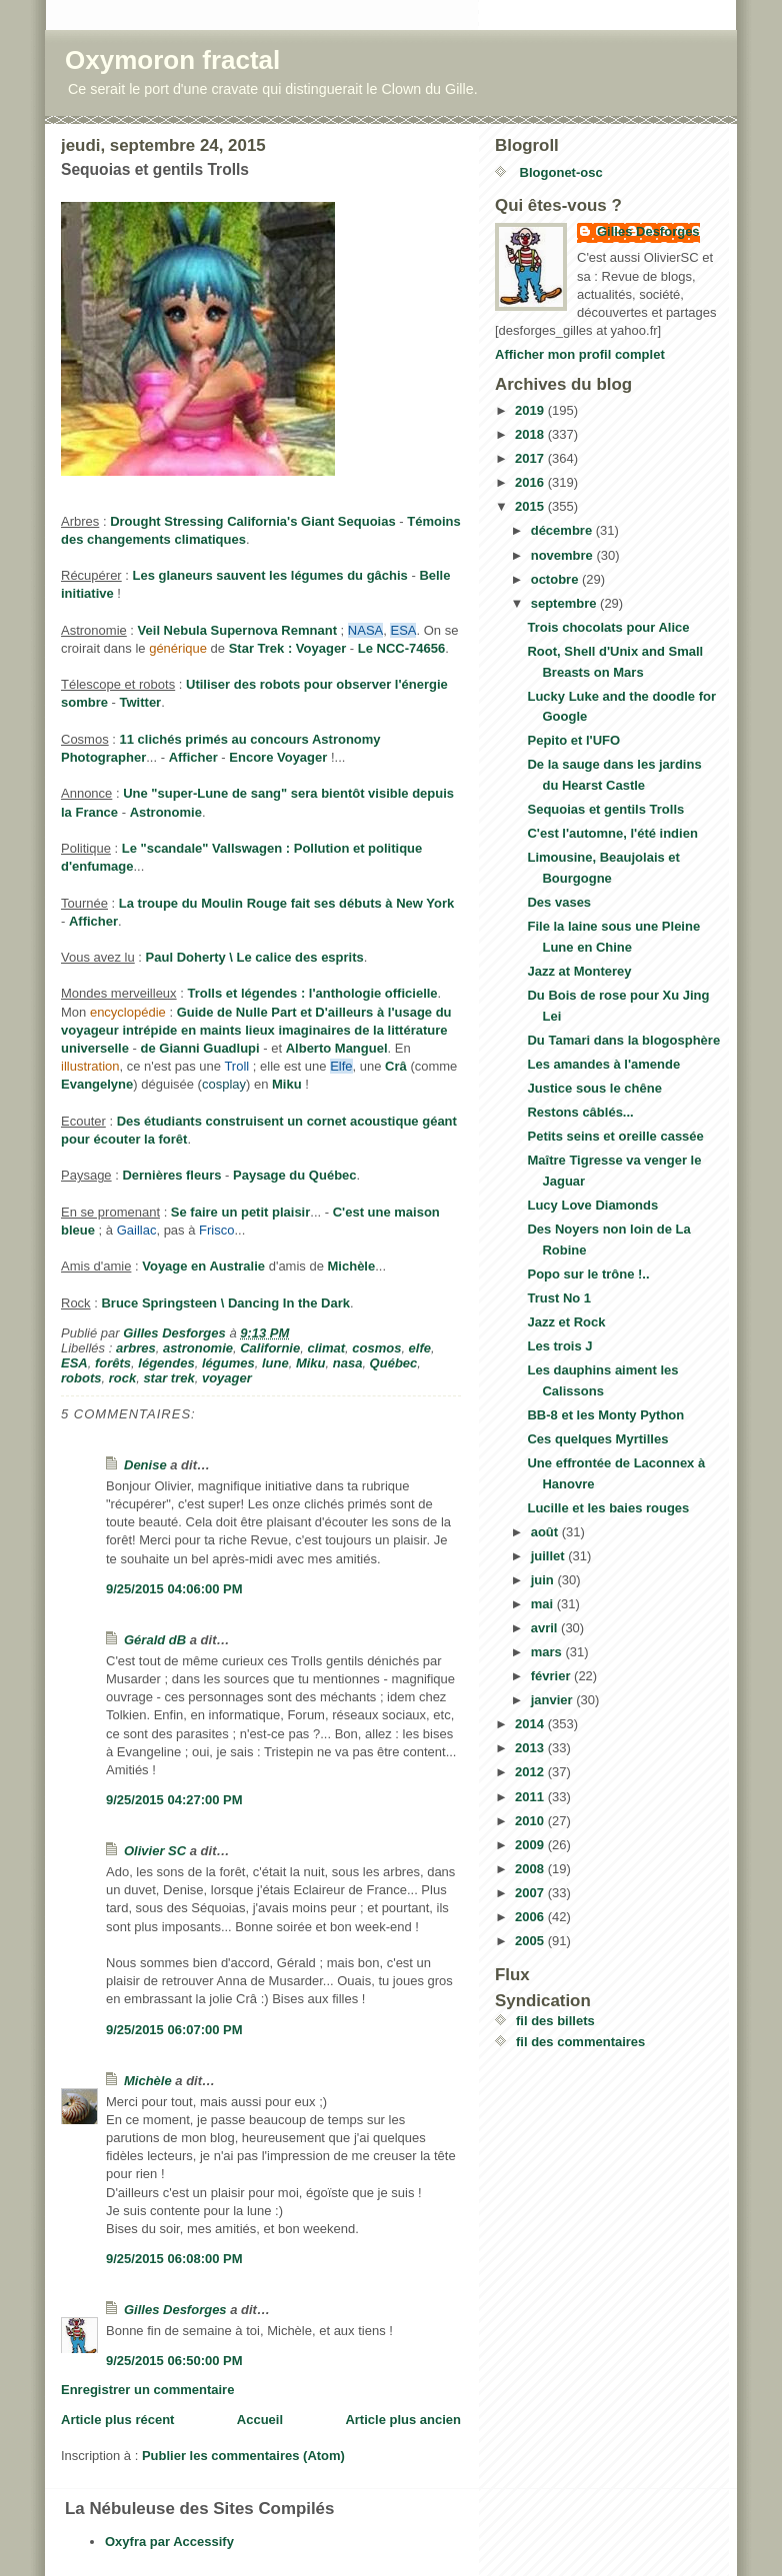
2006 (531, 1916)
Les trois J (559, 1345)
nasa (348, 1362)
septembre (565, 603)
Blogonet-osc (559, 172)
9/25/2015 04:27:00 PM (174, 1799)
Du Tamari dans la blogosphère (623, 1040)
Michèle (352, 1266)
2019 (531, 410)
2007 (531, 1892)
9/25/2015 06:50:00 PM (174, 2360)
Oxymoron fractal (172, 60)
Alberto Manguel (337, 1048)
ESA (74, 1362)
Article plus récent (117, 2419)
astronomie (198, 1347)
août (546, 1531)
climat (326, 1347)
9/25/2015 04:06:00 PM (174, 1588)
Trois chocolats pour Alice (608, 627)
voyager (227, 1377)
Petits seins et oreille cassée (615, 1136)
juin (544, 1579)
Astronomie (166, 812)
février (552, 1675)
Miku (287, 1084)
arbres (136, 1347)
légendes (166, 1362)
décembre (563, 530)
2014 (531, 1723)
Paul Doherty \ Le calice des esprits (255, 957)
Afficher (193, 757)
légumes (228, 1362)
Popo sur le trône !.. (588, 1274)
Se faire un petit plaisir (240, 1212)
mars (548, 1651)
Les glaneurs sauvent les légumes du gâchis (270, 575)
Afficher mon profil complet (580, 354)
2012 (531, 1771)
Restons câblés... (580, 1112)
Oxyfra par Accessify (169, 2541)
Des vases (559, 902)
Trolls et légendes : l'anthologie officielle (312, 993)
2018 (531, 434)
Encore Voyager (278, 757)
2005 (531, 1940)
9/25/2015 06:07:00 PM (174, 2029)
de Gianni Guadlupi (200, 1048)
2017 (531, 458)
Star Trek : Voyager (288, 648)
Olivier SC (155, 1850)
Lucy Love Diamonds (592, 1205)
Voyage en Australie (203, 1266)
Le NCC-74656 (401, 648)
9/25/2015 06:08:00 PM (174, 2258)
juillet (550, 1555)
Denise (145, 1464)
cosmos (376, 1347)
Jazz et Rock (566, 1321)
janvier (554, 1699)
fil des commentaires (580, 2041)
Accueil (260, 2419)
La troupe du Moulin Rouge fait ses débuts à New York (286, 903)
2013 (531, 1747)
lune (275, 1362)
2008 (531, 1868)
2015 (531, 506)
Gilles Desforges (175, 2309)
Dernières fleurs (171, 1175)
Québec (394, 1362)
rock (122, 1377)
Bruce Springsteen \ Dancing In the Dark (225, 1302)
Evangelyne (97, 1084)
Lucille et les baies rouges (608, 1507)
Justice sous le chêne (594, 1088)
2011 (531, 1796)
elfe (420, 1347)
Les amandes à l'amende (603, 1064)
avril (546, 1627)
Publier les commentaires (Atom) (243, 2455)
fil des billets (555, 2020)
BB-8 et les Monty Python (605, 1414)
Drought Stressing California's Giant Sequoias (253, 521)
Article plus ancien (403, 2419)
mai (544, 1603)
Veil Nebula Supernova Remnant (237, 630)
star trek (168, 1377)
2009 (531, 1844)
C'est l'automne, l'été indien (612, 833)
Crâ (396, 1066)
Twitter (141, 702)
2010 (531, 1820)
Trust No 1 (559, 1297)
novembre (564, 555)
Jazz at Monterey (579, 971)
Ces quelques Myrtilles (597, 1438)
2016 (531, 482)
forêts (113, 1362)
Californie (270, 1347)
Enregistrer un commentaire (147, 2389)
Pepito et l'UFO (573, 740)
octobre (556, 579)
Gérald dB (155, 1639)
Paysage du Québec (295, 1175)
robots (81, 1377)
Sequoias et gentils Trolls (605, 809)
